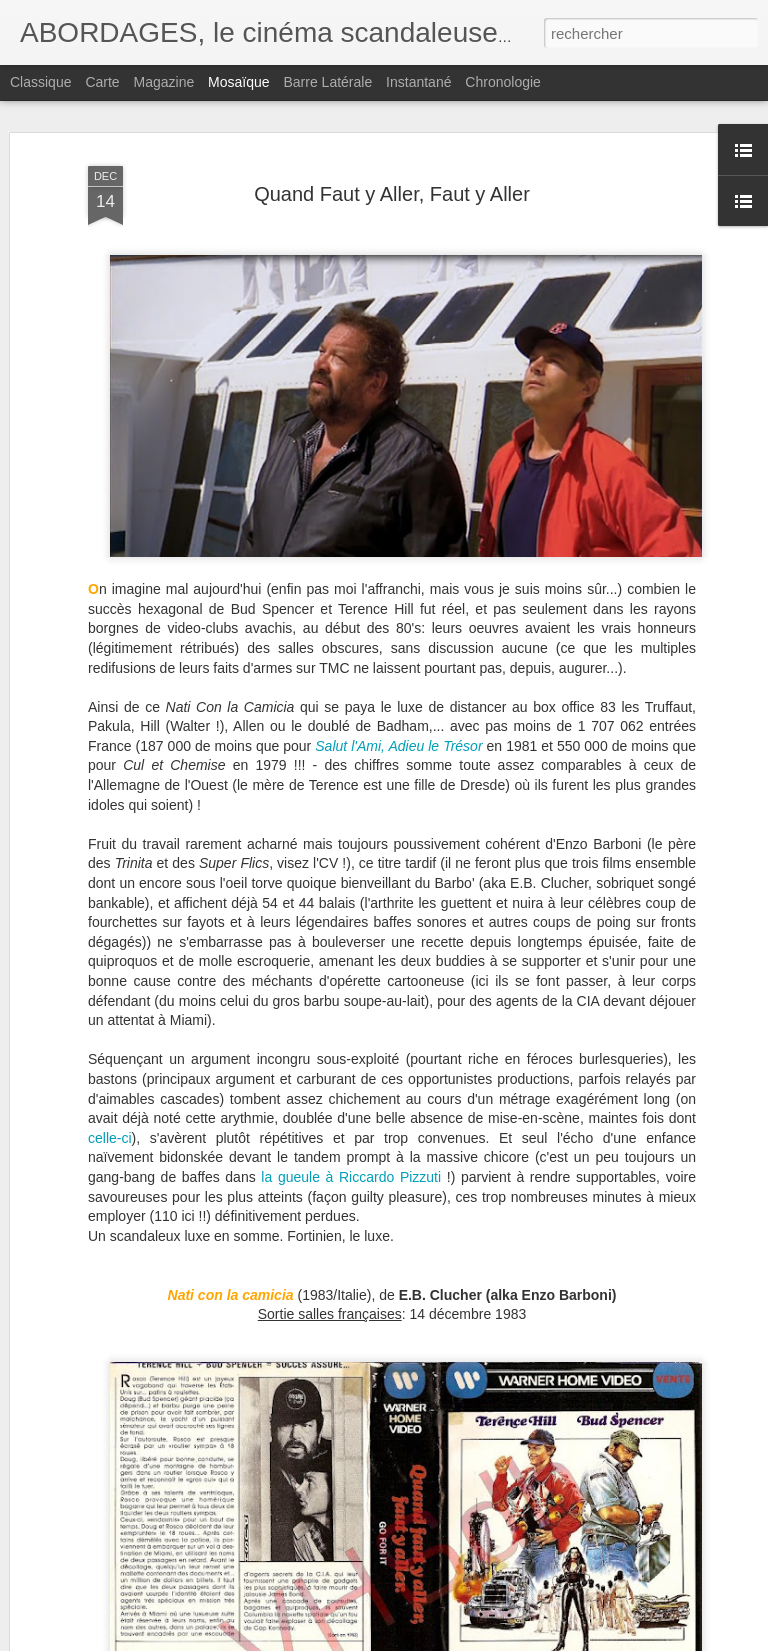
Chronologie (503, 82)
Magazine (164, 82)
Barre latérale (327, 82)
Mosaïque (238, 82)
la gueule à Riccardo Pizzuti (353, 1177)
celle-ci (110, 1138)
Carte (102, 82)
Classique (40, 82)
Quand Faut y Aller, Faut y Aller (392, 194)
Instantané (418, 82)
